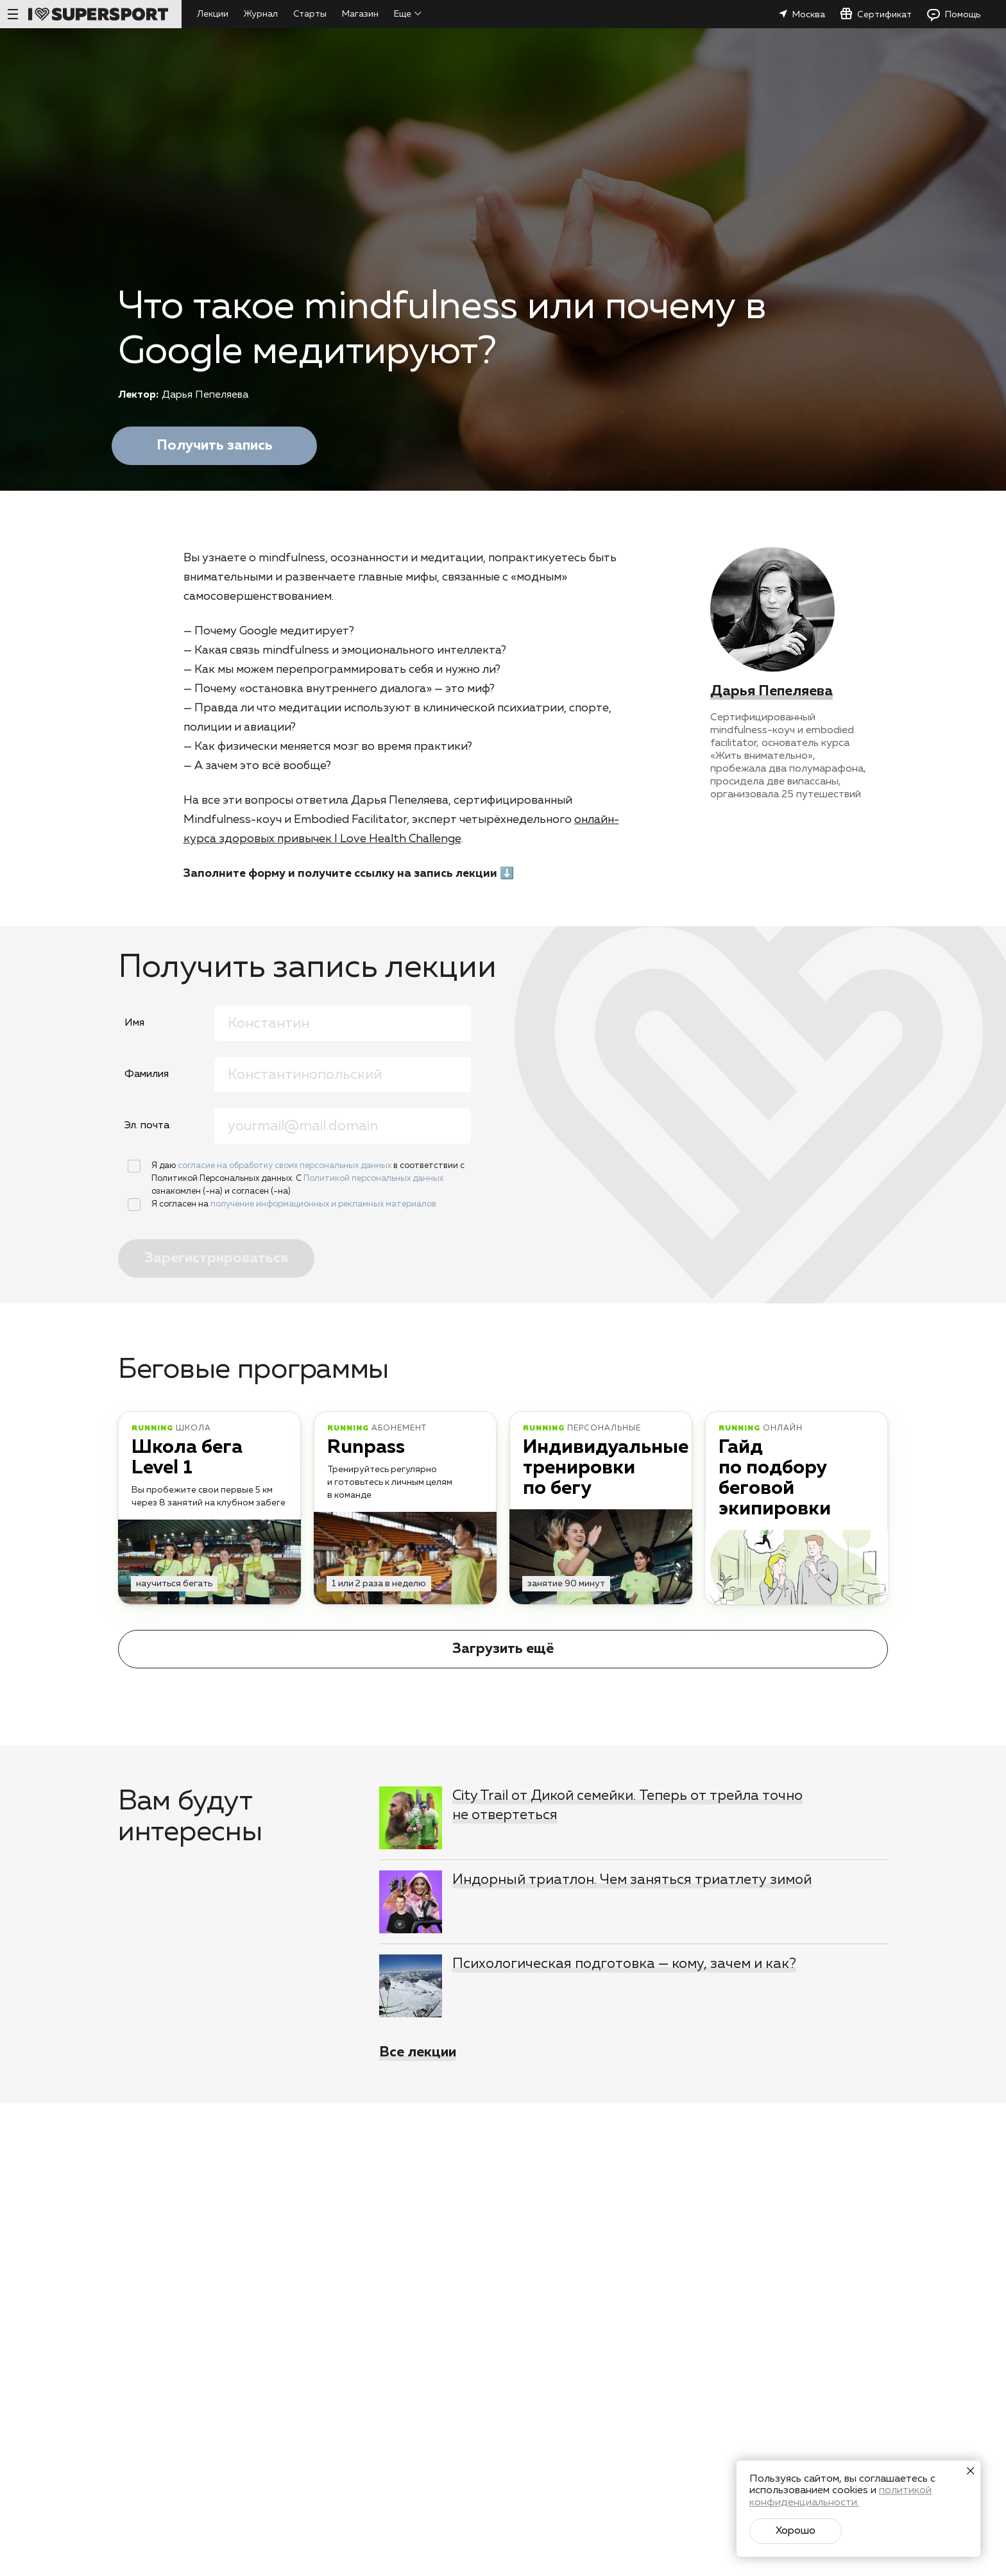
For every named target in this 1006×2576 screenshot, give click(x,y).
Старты (310, 14)
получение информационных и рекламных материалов (323, 1204)
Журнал (261, 14)
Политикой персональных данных (373, 1178)
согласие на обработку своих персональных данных (285, 1166)
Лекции (212, 14)
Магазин (360, 14)
